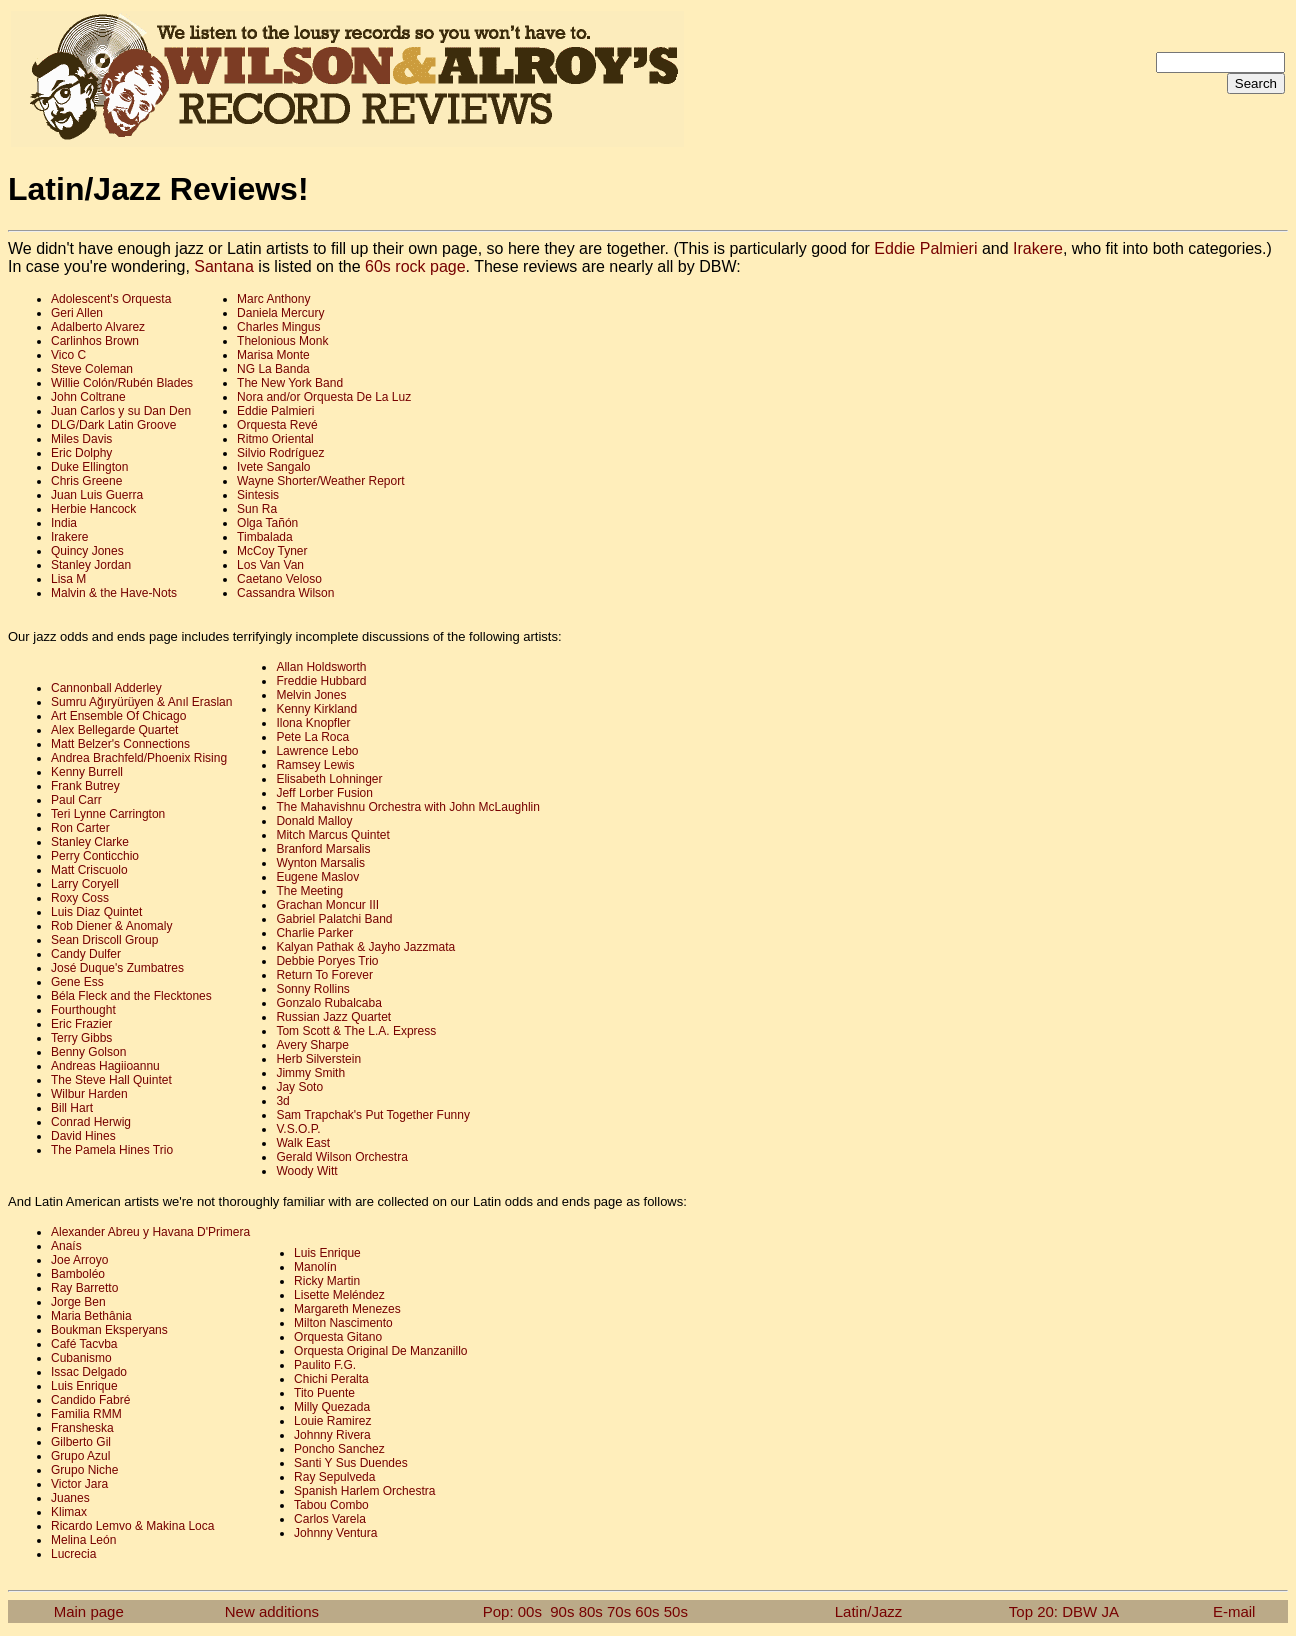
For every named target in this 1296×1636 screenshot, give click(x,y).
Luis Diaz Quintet (96, 912)
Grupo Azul (80, 1456)
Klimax (69, 1512)
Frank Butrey (85, 786)
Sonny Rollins (312, 989)
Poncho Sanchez (339, 1449)
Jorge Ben (78, 1302)
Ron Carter (80, 828)
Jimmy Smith (310, 1073)
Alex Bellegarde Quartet (114, 730)
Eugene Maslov (317, 877)
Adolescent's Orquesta (111, 299)
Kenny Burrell (87, 772)
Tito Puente (324, 1393)
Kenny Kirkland (316, 709)
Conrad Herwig (91, 1122)
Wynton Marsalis (320, 863)
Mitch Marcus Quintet (332, 835)
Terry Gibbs (81, 1038)
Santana (224, 266)
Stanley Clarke (90, 842)
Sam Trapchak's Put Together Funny (373, 1115)
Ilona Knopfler (313, 723)
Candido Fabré (90, 1400)
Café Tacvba (84, 1344)
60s (647, 1611)
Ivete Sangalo (273, 467)
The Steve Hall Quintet (111, 1080)
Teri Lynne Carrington (108, 814)
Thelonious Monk (282, 341)
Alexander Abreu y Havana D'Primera (150, 1232)
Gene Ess (77, 982)
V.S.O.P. (298, 1129)
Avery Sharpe (312, 1045)
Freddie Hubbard (321, 681)
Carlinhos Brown (95, 341)
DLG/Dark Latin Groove (113, 425)
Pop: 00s (512, 1611)
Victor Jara (79, 1484)
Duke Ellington (89, 467)
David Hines (83, 1136)
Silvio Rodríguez (280, 453)
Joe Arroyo (79, 1260)
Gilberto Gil (81, 1442)
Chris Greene (86, 481)
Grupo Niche (84, 1470)
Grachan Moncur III (327, 905)
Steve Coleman (92, 369)
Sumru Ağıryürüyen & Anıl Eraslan (141, 702)
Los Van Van (270, 565)
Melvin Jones (311, 695)
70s (619, 1611)
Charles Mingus (278, 327)
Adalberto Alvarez (98, 327)
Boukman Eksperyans (109, 1330)
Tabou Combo (331, 1505)
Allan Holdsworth (321, 667)
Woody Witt (306, 1171)
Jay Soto (299, 1087)
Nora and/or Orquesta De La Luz (324, 397)
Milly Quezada (332, 1407)
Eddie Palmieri (925, 248)
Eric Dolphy (81, 453)
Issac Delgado (89, 1372)
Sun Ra (257, 509)
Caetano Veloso (279, 579)
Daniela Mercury (280, 313)
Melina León (83, 1540)
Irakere (1038, 248)
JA (1109, 1611)
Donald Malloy (314, 821)
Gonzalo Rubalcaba (328, 1003)
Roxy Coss (80, 898)
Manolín (315, 1267)
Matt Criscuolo (89, 870)
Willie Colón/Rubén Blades (122, 383)
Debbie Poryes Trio (327, 961)
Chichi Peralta (331, 1379)
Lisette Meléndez (339, 1295)
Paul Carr (76, 800)
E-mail (1234, 1611)
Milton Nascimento (343, 1323)
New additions (272, 1611)
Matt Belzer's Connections (120, 744)
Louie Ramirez (332, 1421)
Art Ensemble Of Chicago (118, 716)
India (64, 523)
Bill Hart (72, 1108)
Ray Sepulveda (334, 1477)
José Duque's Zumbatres (117, 968)
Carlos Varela (330, 1519)
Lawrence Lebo (317, 751)
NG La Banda (273, 369)
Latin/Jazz (869, 1611)
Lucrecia (73, 1554)
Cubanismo (81, 1358)
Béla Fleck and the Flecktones (131, 996)
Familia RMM (86, 1414)
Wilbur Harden (89, 1094)
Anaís (66, 1246)
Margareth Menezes (347, 1309)
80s (591, 1611)
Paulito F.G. (325, 1365)
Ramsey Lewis (315, 765)
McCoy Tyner (272, 551)
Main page (89, 1611)
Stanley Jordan (91, 565)
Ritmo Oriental (275, 439)
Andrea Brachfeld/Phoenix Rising (139, 758)
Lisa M (68, 579)
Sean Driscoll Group (104, 940)
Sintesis (258, 495)
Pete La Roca (312, 737)
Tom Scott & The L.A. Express (356, 1031)
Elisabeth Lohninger (329, 779)
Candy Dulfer (86, 954)
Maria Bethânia (91, 1316)
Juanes (70, 1498)
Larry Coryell (85, 884)
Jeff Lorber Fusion (324, 793)
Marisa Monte (273, 355)
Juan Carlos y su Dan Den (121, 411)
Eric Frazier (81, 1024)
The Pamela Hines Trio (112, 1150)
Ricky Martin (327, 1281)
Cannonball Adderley (106, 688)
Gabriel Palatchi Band (334, 919)
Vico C (68, 355)
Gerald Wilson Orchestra (341, 1157)
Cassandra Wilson (285, 593)
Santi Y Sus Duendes (351, 1463)
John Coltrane (88, 397)
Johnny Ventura (335, 1533)
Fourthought (83, 1010)
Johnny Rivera (332, 1435)
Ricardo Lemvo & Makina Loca (132, 1526)
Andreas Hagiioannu (105, 1066)
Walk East (303, 1143)
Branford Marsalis (323, 849)
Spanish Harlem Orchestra (364, 1491)
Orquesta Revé (277, 425)
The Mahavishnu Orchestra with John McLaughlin (407, 807)
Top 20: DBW (1053, 1611)
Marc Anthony (273, 299)
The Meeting (309, 891)
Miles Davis (81, 439)
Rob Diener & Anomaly (111, 926)
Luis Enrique (84, 1386)
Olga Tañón (267, 523)
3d (282, 1101)
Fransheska (82, 1428)
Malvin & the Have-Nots (114, 593)
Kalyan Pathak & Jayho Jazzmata (365, 947)
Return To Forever (324, 975)
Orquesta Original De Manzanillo (380, 1351)
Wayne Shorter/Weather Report (320, 481)
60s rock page (415, 266)
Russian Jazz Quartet (333, 1017)
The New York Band (290, 383)
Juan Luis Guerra (97, 495)
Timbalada (265, 537)
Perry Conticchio (95, 856)
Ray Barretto (84, 1288)
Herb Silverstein (318, 1059)
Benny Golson (88, 1052)
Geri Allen (77, 313)
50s (676, 1611)
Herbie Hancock (93, 509)
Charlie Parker (314, 933)
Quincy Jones (87, 551)
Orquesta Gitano (338, 1337)
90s (562, 1611)
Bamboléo (78, 1274)
